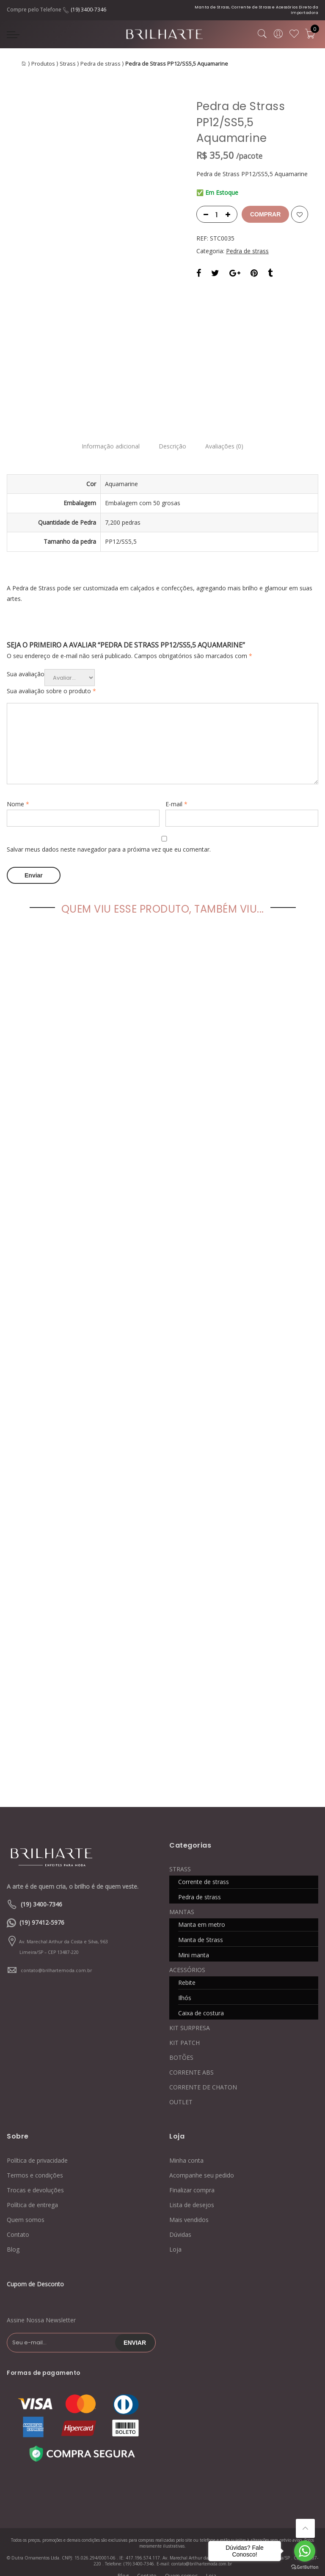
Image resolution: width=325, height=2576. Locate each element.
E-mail (176, 795)
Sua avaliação (25, 665)
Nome (18, 795)
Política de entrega (32, 2194)
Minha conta (186, 2149)
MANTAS (181, 1901)
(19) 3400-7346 (88, 9)
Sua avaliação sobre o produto (51, 682)
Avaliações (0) (227, 438)
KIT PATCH (184, 2032)
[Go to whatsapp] (304, 2551)
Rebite (187, 1971)
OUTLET (181, 2091)
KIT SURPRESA (189, 2017)
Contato (18, 2223)
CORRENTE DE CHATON (203, 2076)
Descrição (172, 438)
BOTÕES (181, 2046)
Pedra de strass (100, 63)
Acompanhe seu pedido (201, 2164)
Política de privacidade (37, 2149)
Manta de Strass (200, 1929)
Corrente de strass (203, 1871)
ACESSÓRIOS (187, 1959)
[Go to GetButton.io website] (304, 2567)
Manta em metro (201, 1913)
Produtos (43, 63)
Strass (68, 63)
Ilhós (184, 1987)
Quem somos (25, 2209)
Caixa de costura (201, 2002)
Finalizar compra (192, 2179)
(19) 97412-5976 (41, 1911)
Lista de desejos (191, 2194)
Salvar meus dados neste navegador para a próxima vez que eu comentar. (109, 840)
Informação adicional (108, 438)
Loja (175, 2238)
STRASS (180, 1858)
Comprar (265, 214)
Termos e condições (35, 2164)
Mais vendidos (189, 2209)
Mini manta (193, 1944)
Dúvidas (180, 2223)
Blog (13, 2238)
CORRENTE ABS (191, 2061)
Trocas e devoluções (35, 2179)
